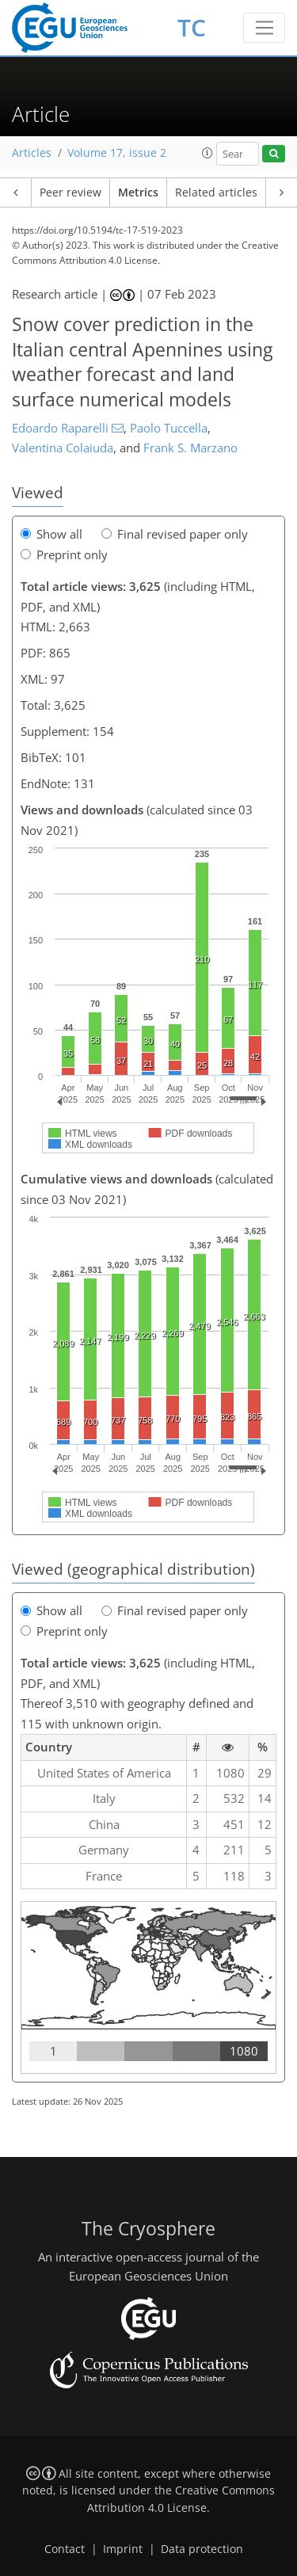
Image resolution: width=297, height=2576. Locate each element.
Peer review (70, 192)
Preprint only (64, 554)
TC (191, 27)
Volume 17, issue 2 (116, 153)
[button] (207, 153)
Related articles (216, 192)
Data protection (202, 2549)
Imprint (123, 2549)
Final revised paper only (174, 534)
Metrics (138, 192)
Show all (51, 534)
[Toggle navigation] (264, 28)
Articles (31, 153)
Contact (64, 2549)
